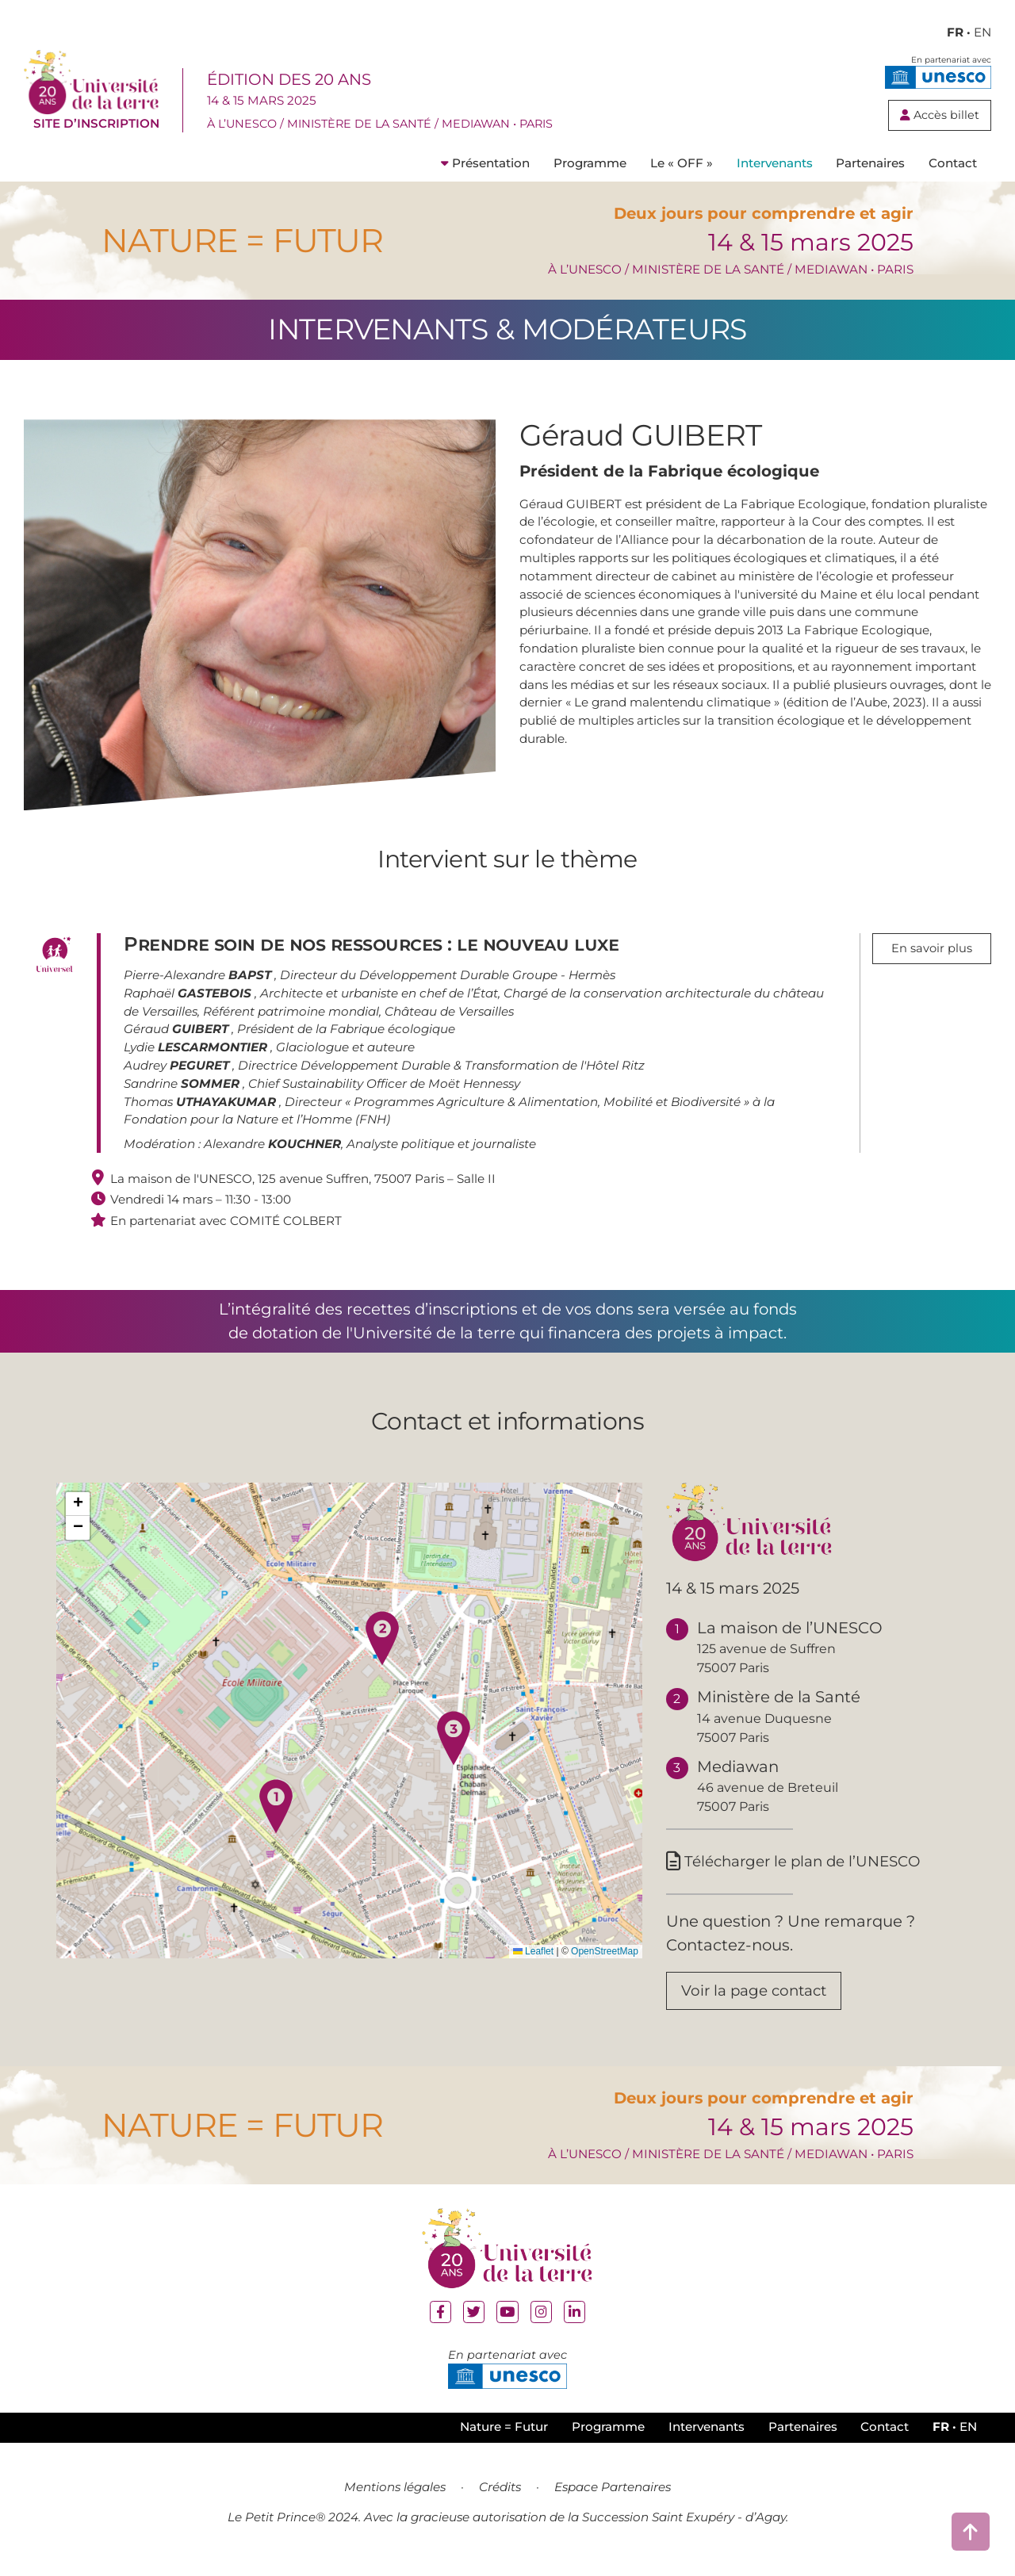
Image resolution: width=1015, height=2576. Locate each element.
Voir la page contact (759, 2001)
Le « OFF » (681, 170)
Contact (953, 170)
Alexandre (272, 1150)
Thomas (201, 1108)
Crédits (500, 2500)
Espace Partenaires (612, 2500)
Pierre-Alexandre (199, 981)
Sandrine (183, 1090)
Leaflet (533, 1958)
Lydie (197, 1054)
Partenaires (870, 170)
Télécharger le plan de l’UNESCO (801, 1868)
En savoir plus (931, 956)
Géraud (178, 1036)
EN (982, 32)
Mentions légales (395, 2500)
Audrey (178, 1072)
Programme (589, 170)
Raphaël (189, 1000)
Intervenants (775, 170)
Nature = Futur (504, 2440)
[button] (276, 1813)
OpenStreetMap (604, 1958)
